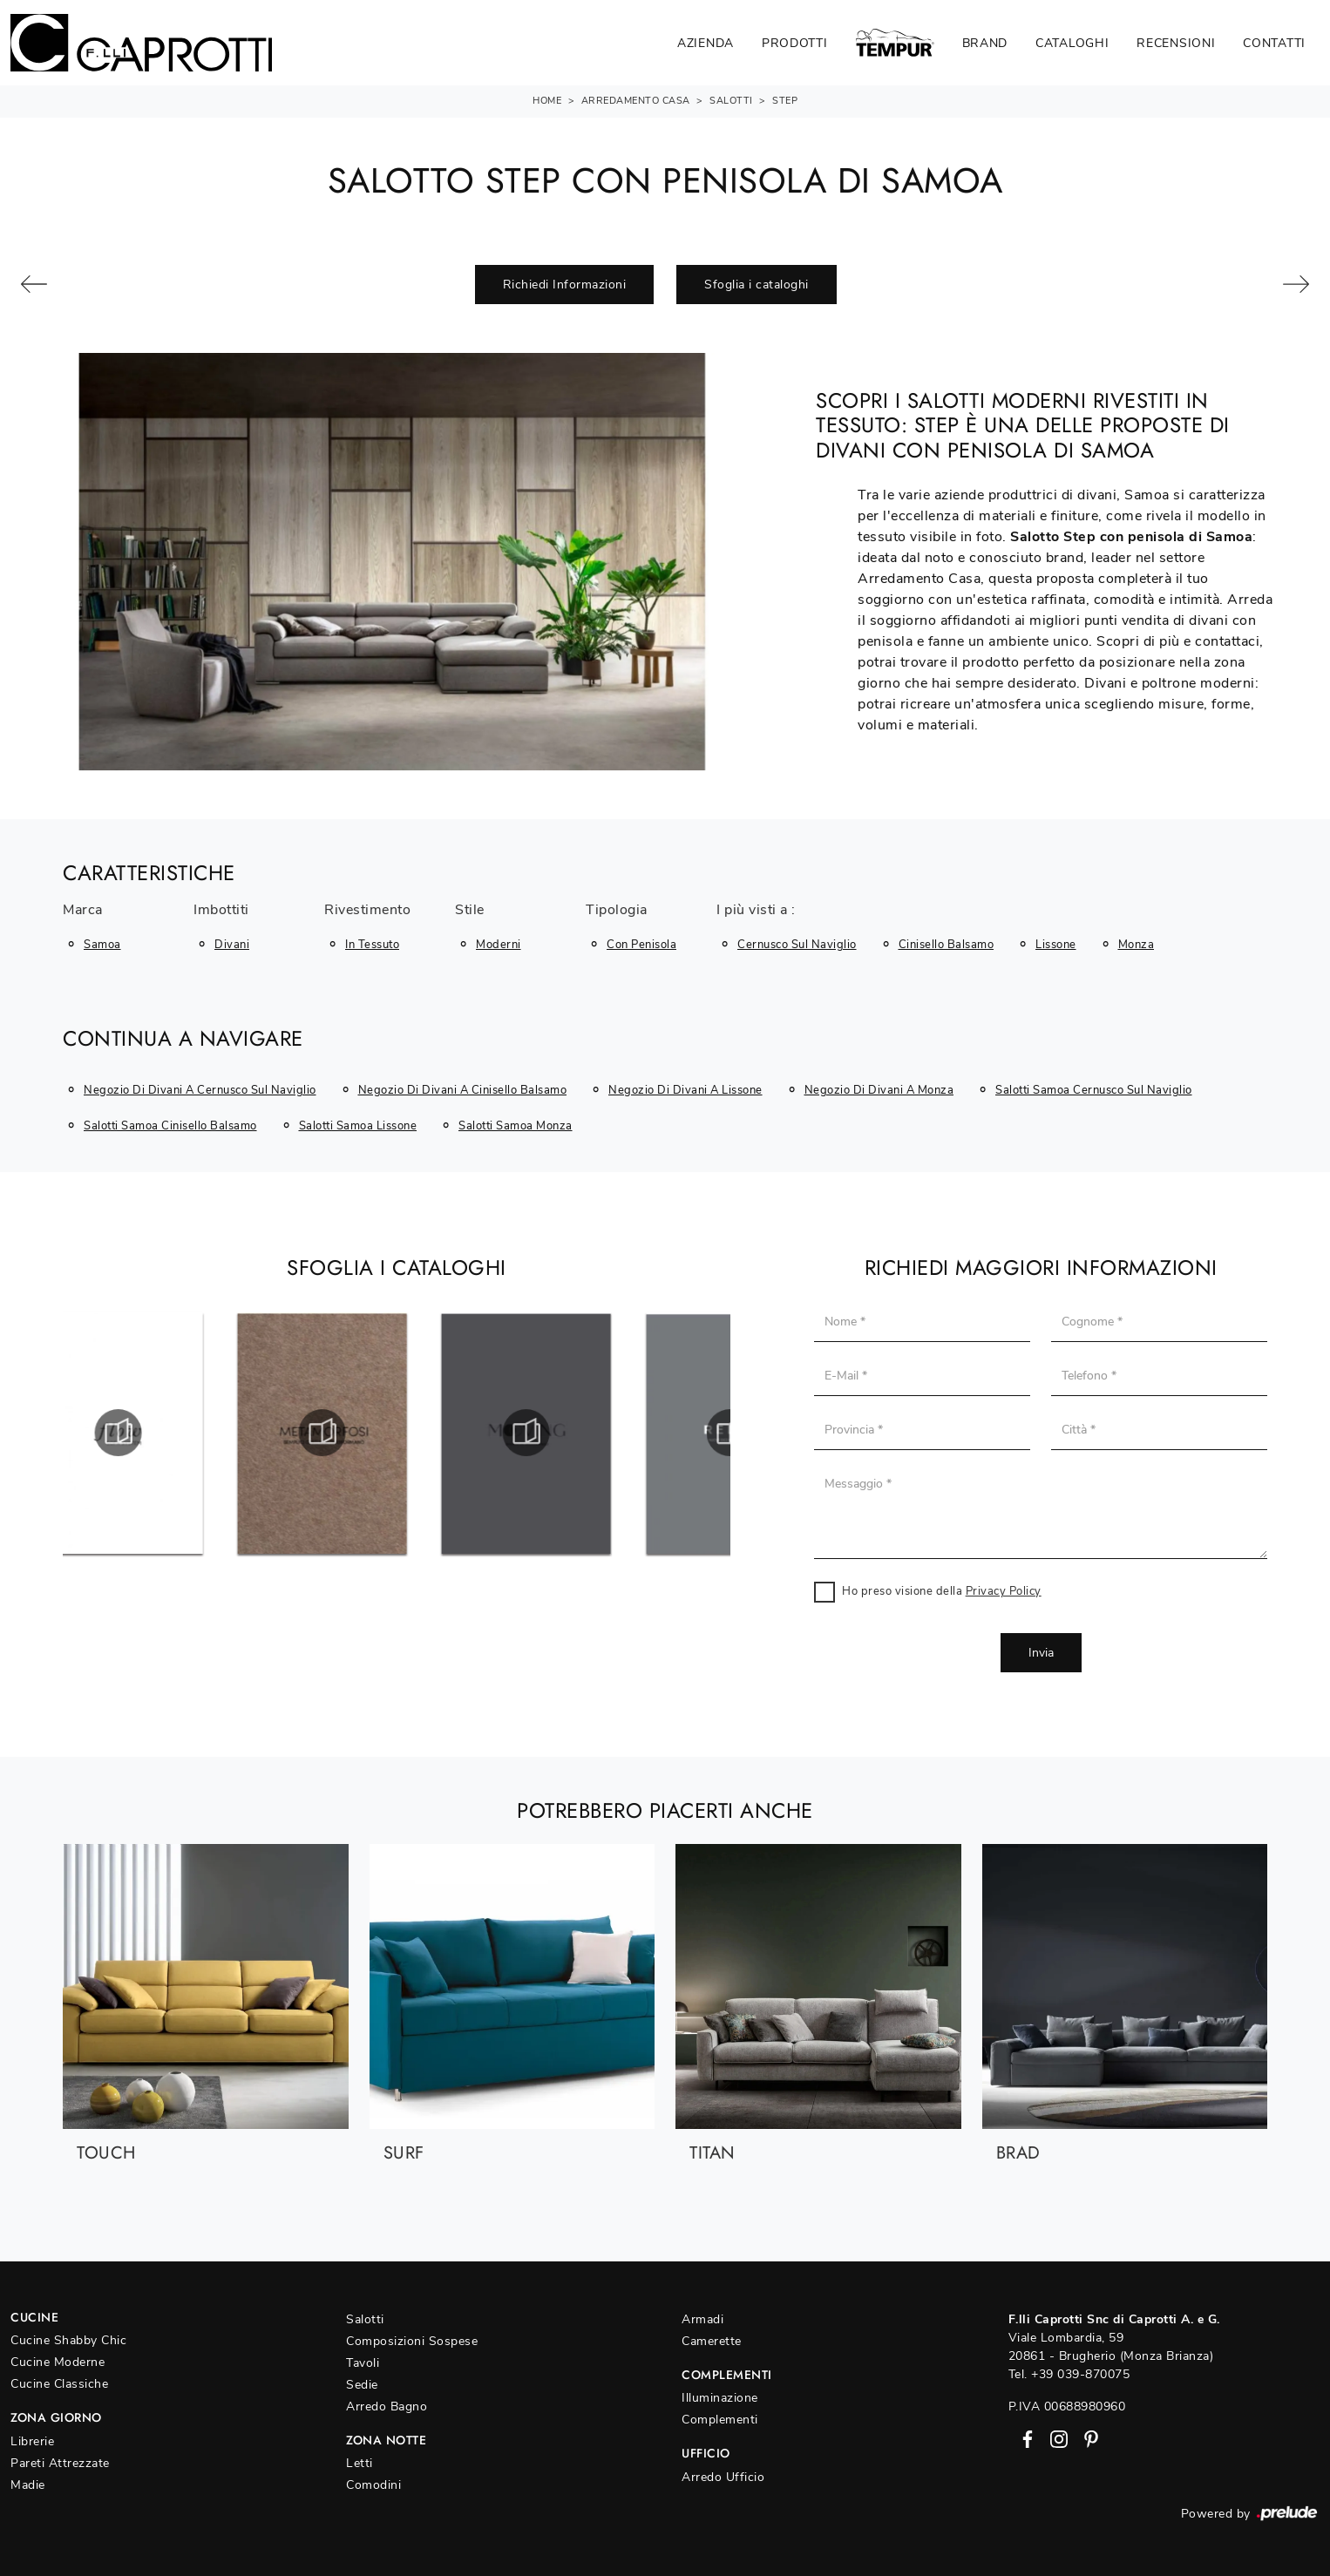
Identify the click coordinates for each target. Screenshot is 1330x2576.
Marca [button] (83, 910)
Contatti (1274, 43)
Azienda (705, 43)
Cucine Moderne (57, 2362)
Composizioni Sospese (412, 2341)
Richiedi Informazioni (565, 284)
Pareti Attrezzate (60, 2463)
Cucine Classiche (59, 2384)
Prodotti (795, 43)
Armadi (702, 2319)
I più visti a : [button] (756, 910)
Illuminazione (720, 2398)
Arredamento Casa (635, 100)
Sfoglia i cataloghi (756, 284)
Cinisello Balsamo (946, 944)
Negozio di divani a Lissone (685, 1090)
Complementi (720, 2419)
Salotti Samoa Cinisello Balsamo (170, 1126)
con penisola (641, 944)
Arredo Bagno (386, 2406)
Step (784, 100)
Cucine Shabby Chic (68, 2340)
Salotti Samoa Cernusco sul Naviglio (1093, 1090)
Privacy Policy (1004, 1591)
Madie (27, 2485)
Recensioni (1176, 43)
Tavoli (362, 2363)
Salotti (731, 100)
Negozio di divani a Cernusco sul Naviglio (200, 1090)
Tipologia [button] (617, 910)
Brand (985, 43)
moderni (498, 944)
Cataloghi (1072, 43)
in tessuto (372, 944)
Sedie (362, 2384)
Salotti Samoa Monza (515, 1126)
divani (231, 944)
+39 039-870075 (1080, 2374)
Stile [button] (470, 910)
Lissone (1055, 944)
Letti (359, 2463)
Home (547, 100)
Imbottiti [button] (221, 910)
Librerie (32, 2441)
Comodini (373, 2485)
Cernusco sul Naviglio (797, 944)
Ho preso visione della (942, 1591)
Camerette (712, 2341)
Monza (1136, 944)
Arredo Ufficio (723, 2477)
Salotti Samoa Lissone (358, 1126)
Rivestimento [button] (367, 910)
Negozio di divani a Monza (879, 1090)
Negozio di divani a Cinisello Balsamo (462, 1090)
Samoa (102, 944)
